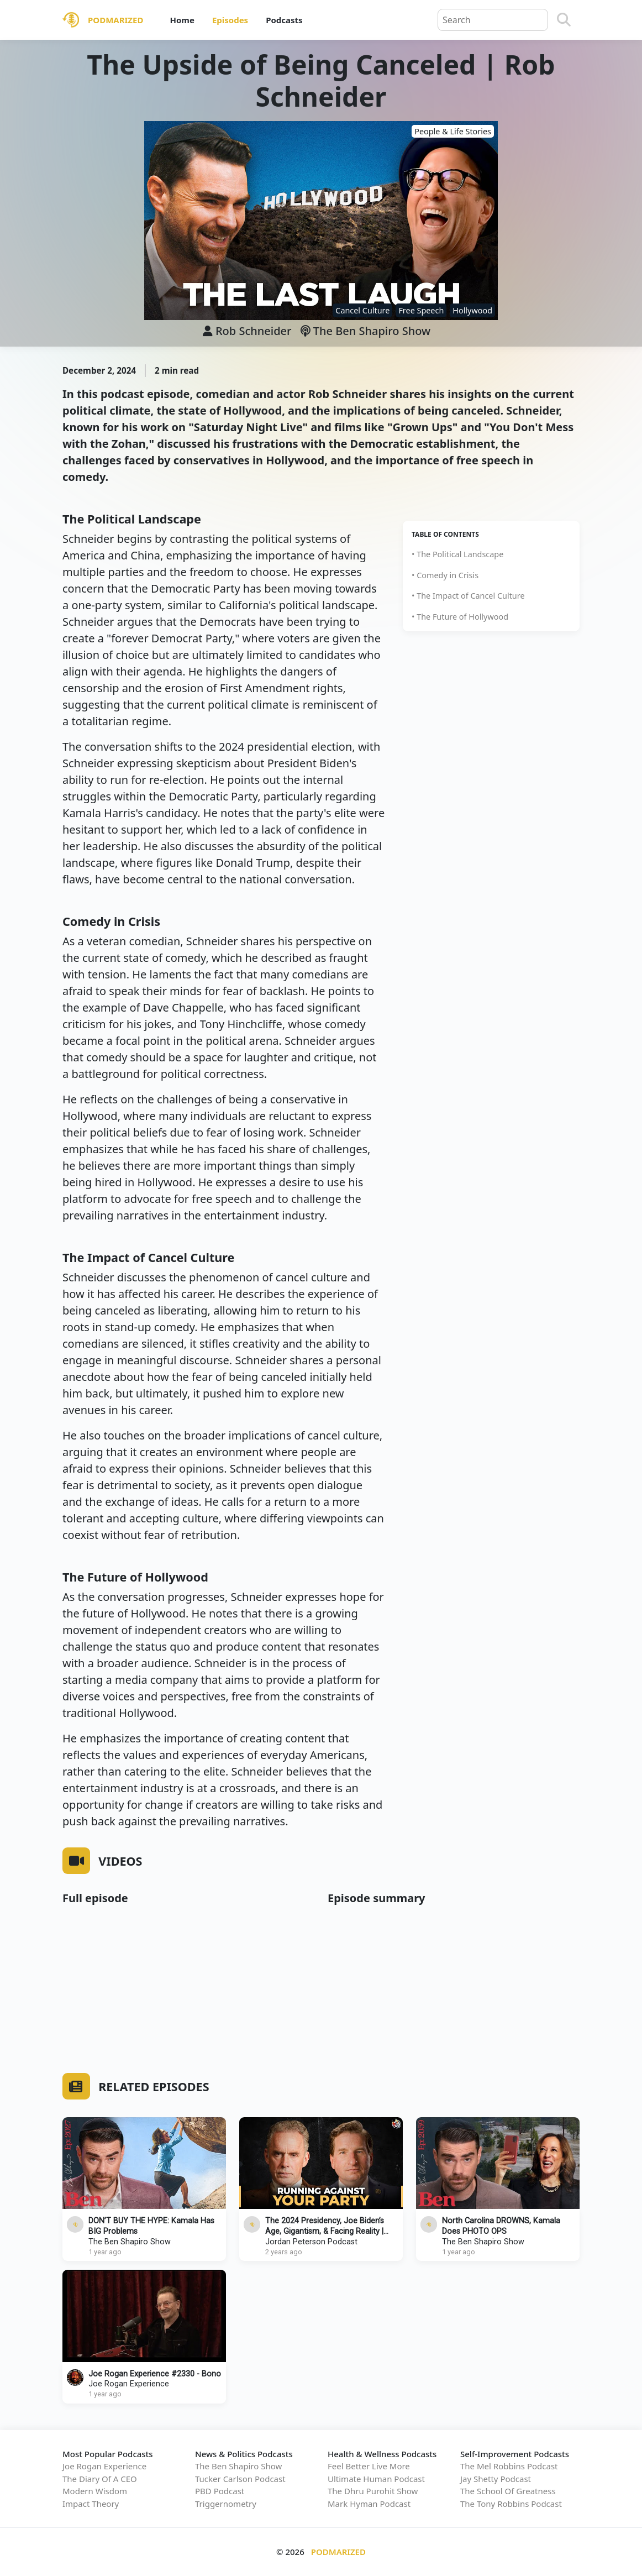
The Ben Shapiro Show (366, 330)
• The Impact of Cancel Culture (468, 595)
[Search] (564, 19)
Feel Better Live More (369, 2466)
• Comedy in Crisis (445, 575)
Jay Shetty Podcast (495, 2478)
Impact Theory (90, 2503)
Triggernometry (225, 2503)
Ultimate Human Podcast (376, 2478)
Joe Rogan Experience (128, 2384)
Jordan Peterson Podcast (311, 2242)
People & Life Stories (452, 131)
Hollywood (472, 310)
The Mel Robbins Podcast (508, 2466)
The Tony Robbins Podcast (511, 2503)
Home (182, 19)
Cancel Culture (362, 310)
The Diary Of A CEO (99, 2478)
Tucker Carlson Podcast (240, 2478)
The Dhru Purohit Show (373, 2490)
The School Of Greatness (508, 2490)
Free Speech (421, 310)
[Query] (493, 20)
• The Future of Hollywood (460, 616)
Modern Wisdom (94, 2490)
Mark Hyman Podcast (369, 2503)
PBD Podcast (219, 2490)
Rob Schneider (253, 330)
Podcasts (284, 19)
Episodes (230, 19)
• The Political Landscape (457, 554)
